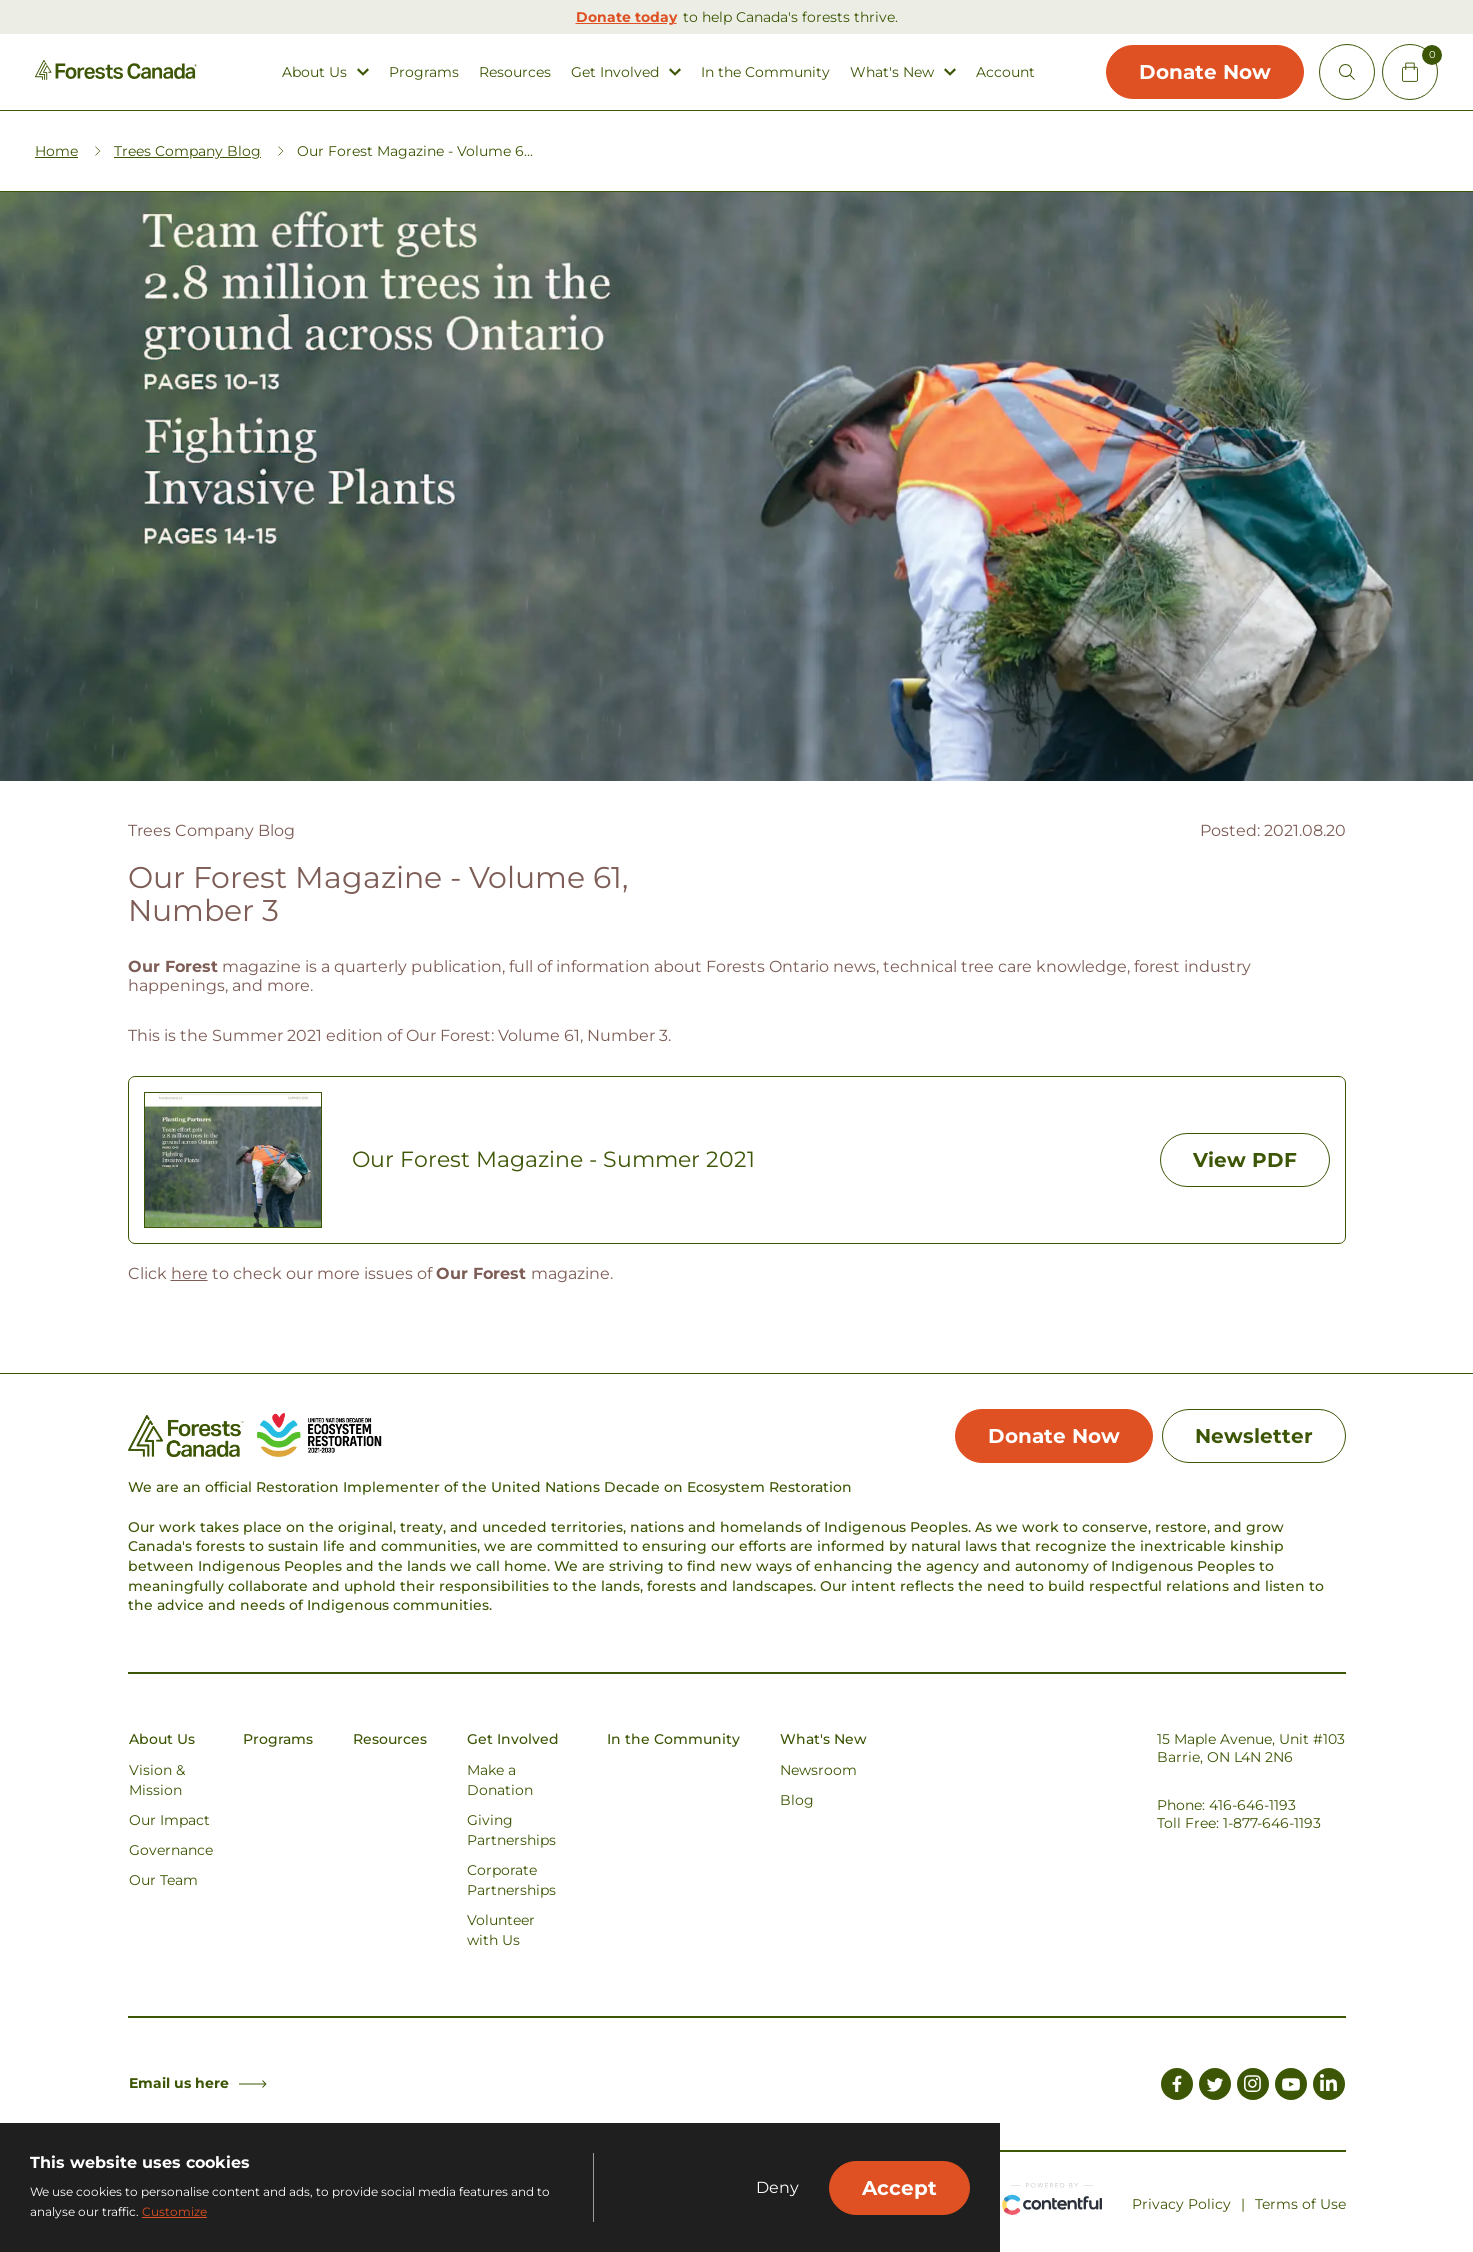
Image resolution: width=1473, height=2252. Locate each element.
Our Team (163, 1880)
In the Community (765, 72)
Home (56, 151)
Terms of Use (1300, 2204)
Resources (515, 72)
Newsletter (1254, 1436)
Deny (777, 2188)
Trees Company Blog (187, 151)
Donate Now (1205, 72)
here (189, 1273)
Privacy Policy (1181, 2204)
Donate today (626, 17)
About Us (314, 72)
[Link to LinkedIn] (1329, 2087)
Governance (171, 1850)
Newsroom (818, 1770)
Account (1005, 72)
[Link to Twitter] (1215, 2087)
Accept (899, 2188)
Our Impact (169, 1820)
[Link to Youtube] (1291, 2087)
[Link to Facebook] (1177, 2087)
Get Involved (615, 72)
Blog (797, 1800)
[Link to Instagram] (1253, 2087)
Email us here (198, 2083)
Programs (424, 72)
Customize (174, 2211)
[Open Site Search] (1347, 72)
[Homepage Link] (116, 74)
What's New (892, 72)
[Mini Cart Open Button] (1410, 72)
